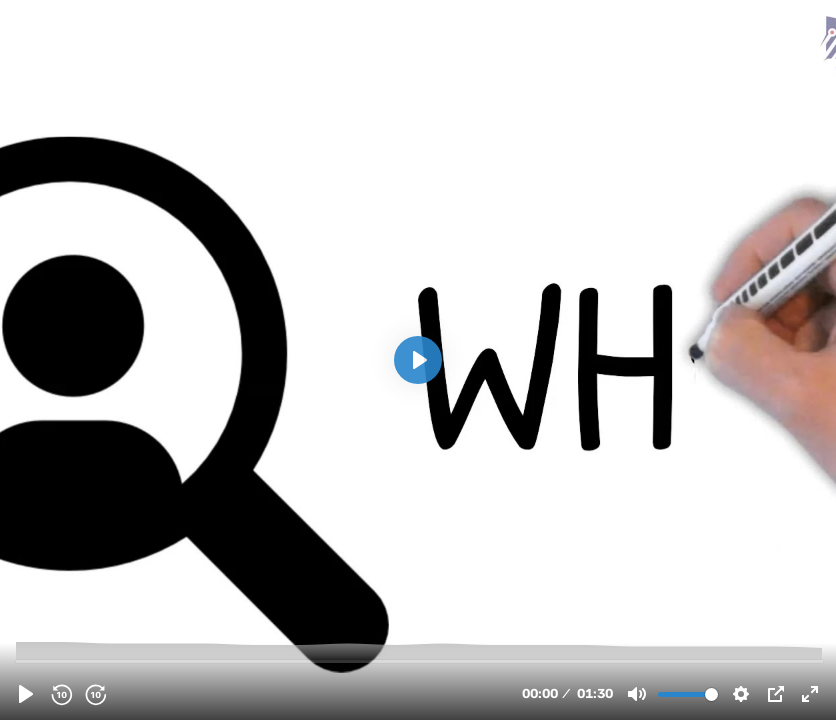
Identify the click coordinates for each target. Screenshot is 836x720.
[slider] (420, 660)
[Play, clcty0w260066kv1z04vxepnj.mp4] (26, 694)
